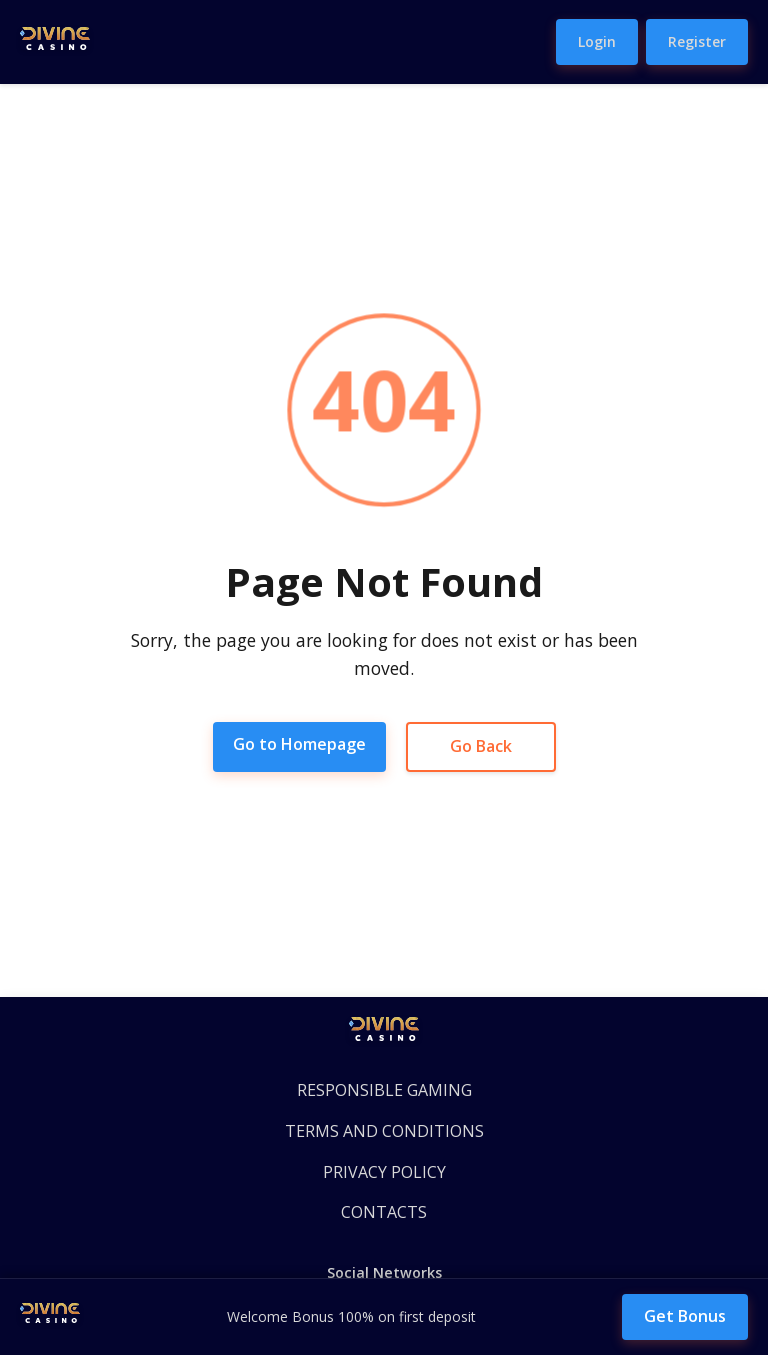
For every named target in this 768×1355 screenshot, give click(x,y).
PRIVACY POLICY (384, 1172)
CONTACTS (384, 1212)
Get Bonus (685, 1316)
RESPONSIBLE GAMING (384, 1090)
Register (697, 41)
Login (597, 41)
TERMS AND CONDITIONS (384, 1131)
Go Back (481, 746)
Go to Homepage (299, 744)
